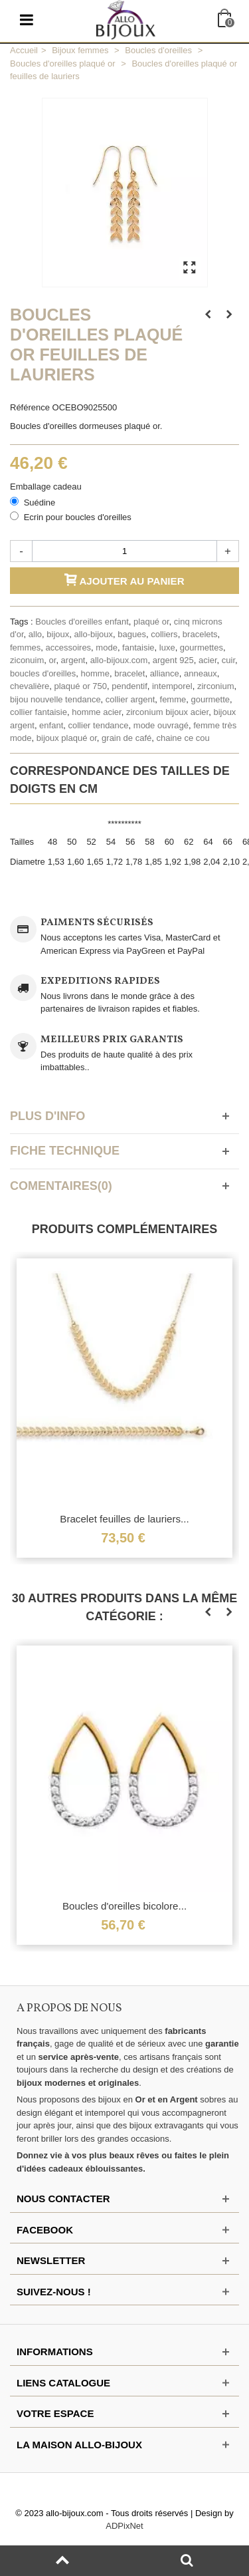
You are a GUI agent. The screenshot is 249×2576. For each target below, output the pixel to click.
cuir (228, 660)
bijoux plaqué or (67, 738)
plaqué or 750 (81, 686)
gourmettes (201, 647)
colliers (164, 634)
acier (207, 660)
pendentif (129, 686)
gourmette (210, 699)
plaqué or (151, 622)
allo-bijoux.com (119, 660)
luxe (167, 647)
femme (173, 699)
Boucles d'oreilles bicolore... (124, 1906)
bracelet (129, 673)
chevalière (29, 686)
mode (107, 647)
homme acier (96, 712)
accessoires (68, 647)
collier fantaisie (38, 712)
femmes (25, 647)
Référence (30, 407)
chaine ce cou (182, 738)
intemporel (172, 686)
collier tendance (98, 725)
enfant (51, 725)
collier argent (130, 699)
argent (73, 660)
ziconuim (27, 660)
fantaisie (138, 647)
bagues (132, 634)
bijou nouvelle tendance (55, 699)
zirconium (215, 686)
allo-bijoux (93, 634)
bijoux (57, 634)
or (52, 660)
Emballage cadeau (47, 487)
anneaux (200, 673)
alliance (164, 673)
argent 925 (173, 660)
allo (35, 634)
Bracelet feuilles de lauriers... (124, 1518)
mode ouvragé (161, 725)
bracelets (200, 634)
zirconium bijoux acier (167, 712)
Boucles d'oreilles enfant (82, 622)
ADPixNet (124, 2526)
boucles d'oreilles (43, 673)
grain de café (126, 738)
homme (95, 673)
